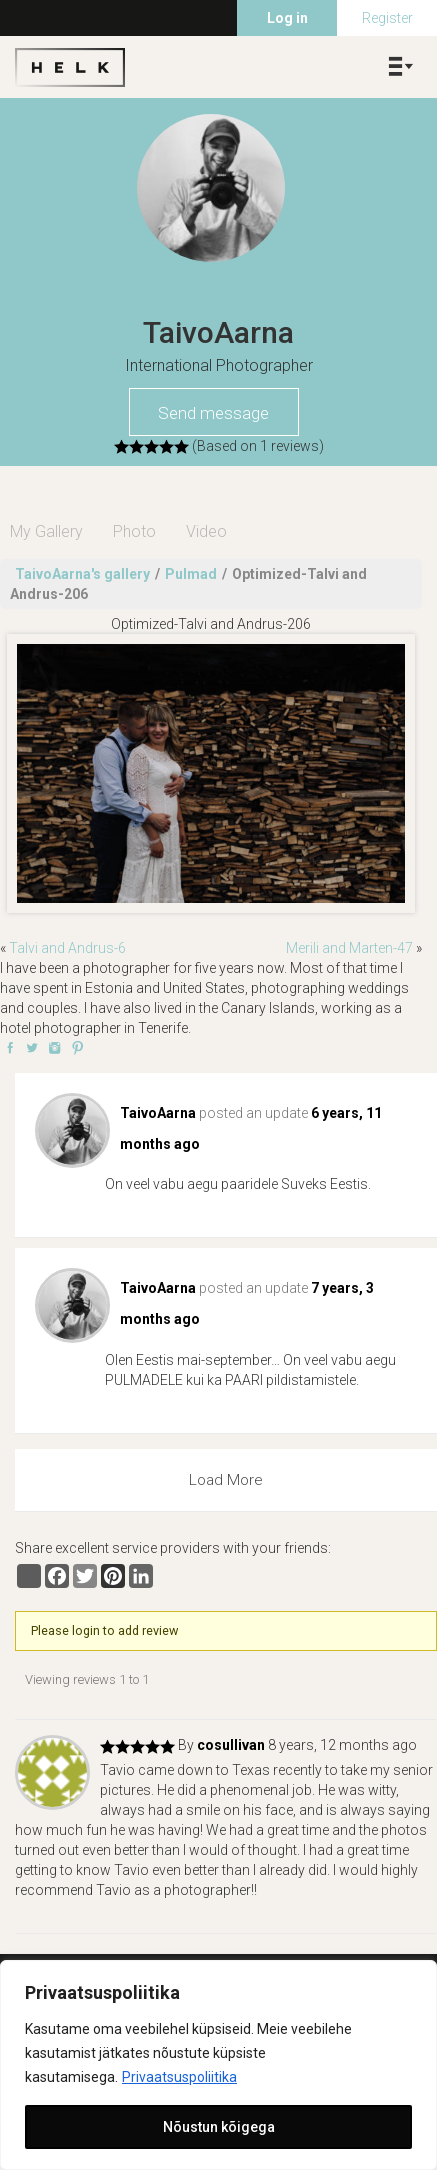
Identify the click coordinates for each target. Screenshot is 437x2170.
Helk (70, 67)
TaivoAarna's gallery (82, 574)
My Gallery (46, 531)
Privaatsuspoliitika (179, 2077)
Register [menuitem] (387, 18)
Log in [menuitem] (287, 18)
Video (206, 531)
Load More (226, 1480)
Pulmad (191, 574)
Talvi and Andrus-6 (67, 948)
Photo (134, 531)
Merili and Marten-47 (349, 948)
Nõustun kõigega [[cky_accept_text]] (219, 2127)
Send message (213, 413)
